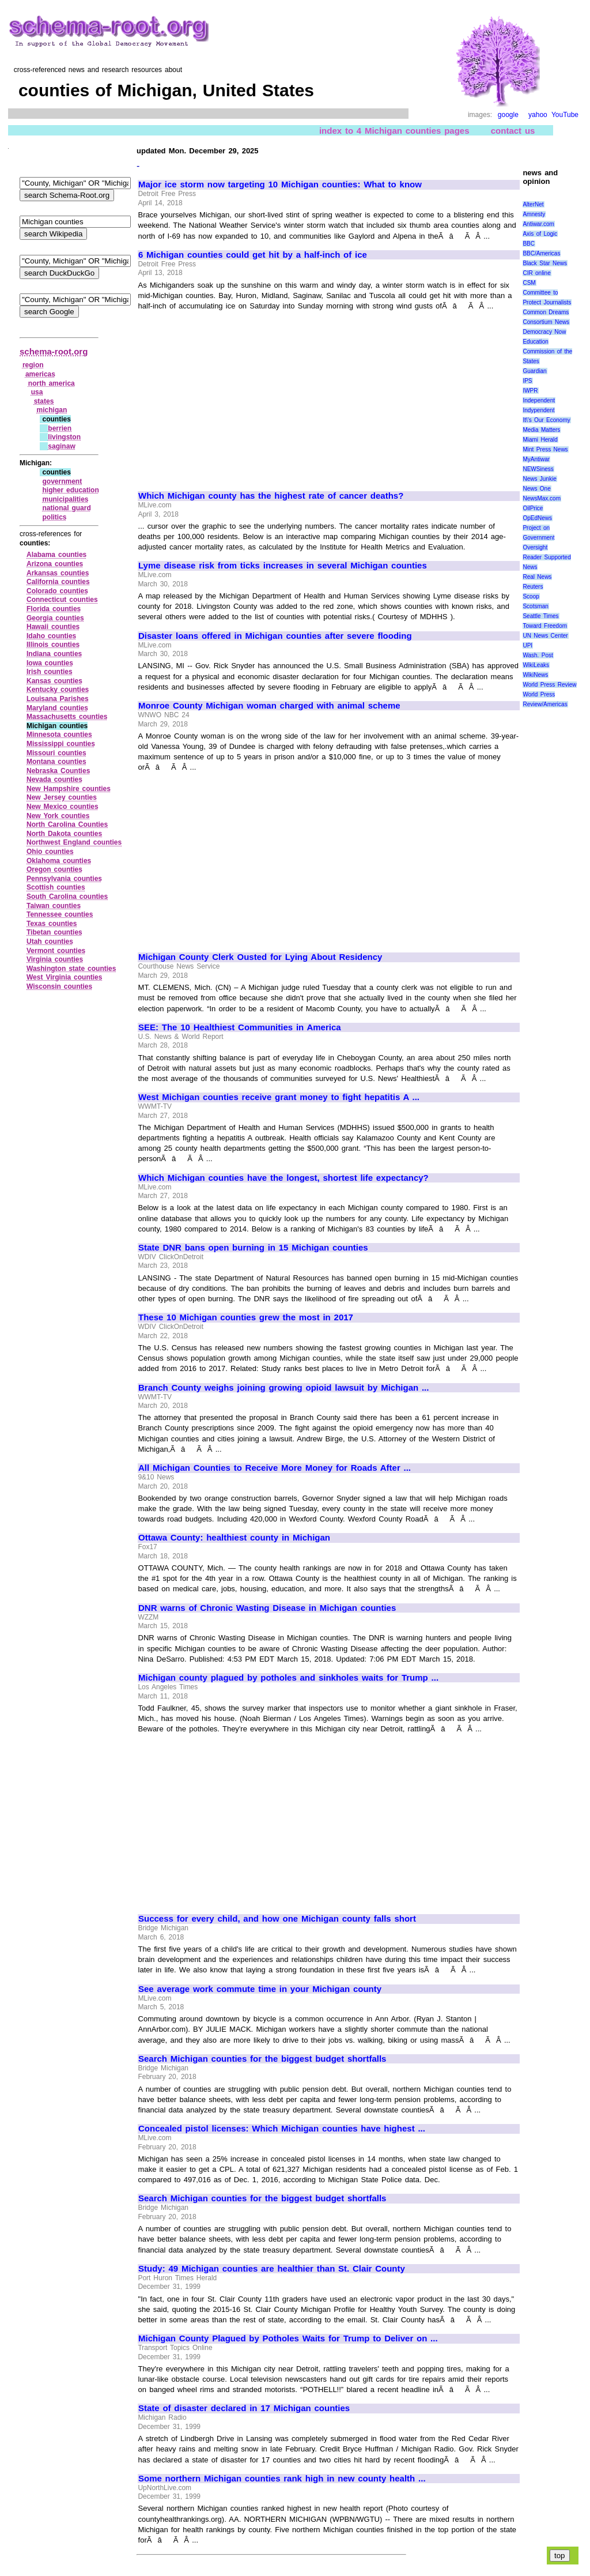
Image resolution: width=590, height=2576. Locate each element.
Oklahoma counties (59, 861)
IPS (527, 381)
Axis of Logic (540, 234)
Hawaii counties (53, 627)
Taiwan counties (54, 906)
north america (51, 383)
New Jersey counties (62, 797)
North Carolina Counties (67, 824)
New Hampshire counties (69, 789)
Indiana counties (54, 654)
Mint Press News (545, 449)
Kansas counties (54, 681)
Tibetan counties (54, 932)
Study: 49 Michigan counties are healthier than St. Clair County (271, 2268)
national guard (66, 508)
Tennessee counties (60, 914)
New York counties (58, 816)
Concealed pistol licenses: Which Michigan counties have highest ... (281, 2128)
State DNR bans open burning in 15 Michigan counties (253, 1247)
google (508, 115)
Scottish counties (56, 887)
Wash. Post (538, 655)
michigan (52, 410)
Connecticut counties (62, 600)
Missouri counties (56, 753)
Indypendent (538, 410)
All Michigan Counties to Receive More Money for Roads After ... (274, 1467)
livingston (64, 437)
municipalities (65, 499)
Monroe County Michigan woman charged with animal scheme (269, 705)
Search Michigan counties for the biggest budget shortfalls (262, 2058)
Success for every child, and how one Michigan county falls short (277, 1918)
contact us (513, 130)
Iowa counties (50, 663)
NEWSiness (538, 469)
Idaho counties (51, 636)
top (559, 2555)
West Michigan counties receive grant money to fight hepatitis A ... (278, 1097)
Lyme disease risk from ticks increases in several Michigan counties (282, 565)
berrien (59, 428)
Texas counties (52, 924)
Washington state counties (71, 969)
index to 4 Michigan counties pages (394, 130)
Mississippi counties (61, 744)
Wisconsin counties (59, 986)
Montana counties (56, 762)
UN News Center (545, 635)
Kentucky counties (58, 690)
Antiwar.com (538, 224)
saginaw (61, 446)
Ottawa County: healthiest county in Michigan (234, 1537)
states (44, 401)
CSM (529, 283)
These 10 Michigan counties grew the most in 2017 (245, 1317)
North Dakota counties (64, 834)
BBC (529, 243)
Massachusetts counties (67, 717)
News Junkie (539, 479)
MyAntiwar (536, 459)
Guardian (534, 371)
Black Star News (545, 263)
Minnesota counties (59, 734)
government (62, 481)
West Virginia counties (64, 977)
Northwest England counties (74, 842)
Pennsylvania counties (64, 879)
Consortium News (546, 322)
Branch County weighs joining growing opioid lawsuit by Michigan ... (283, 1387)
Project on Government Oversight (538, 538)
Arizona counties (55, 564)
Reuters (533, 586)
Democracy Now (544, 332)
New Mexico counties (63, 807)
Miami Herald (540, 439)
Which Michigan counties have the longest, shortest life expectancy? (283, 1177)
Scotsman (535, 606)
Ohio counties (50, 852)
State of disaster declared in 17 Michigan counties (244, 2408)
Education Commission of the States (547, 351)
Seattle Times (540, 616)
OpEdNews (537, 518)
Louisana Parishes (58, 699)
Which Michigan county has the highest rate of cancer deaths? (270, 495)
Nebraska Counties (58, 771)
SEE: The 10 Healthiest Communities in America (239, 1027)
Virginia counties (55, 959)
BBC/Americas (541, 253)
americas (40, 374)
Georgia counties (55, 618)
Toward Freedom (545, 626)
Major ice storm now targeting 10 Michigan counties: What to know (280, 184)
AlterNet (533, 204)
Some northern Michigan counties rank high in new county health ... (282, 2478)
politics (54, 517)
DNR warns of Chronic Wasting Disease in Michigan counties (267, 1608)
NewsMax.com (542, 498)
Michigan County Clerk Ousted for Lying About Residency (260, 957)
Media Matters (541, 430)
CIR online (536, 273)
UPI (527, 645)
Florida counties (54, 609)
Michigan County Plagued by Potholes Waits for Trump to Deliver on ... (288, 2338)
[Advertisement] (235, 395)
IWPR (530, 390)
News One (536, 488)
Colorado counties (57, 591)
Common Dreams (546, 312)
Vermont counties (56, 951)
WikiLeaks (536, 665)
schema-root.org (54, 351)
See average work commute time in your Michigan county (259, 1989)
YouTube (564, 115)
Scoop (531, 596)
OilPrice (533, 508)
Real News (537, 577)
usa (37, 392)
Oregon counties (54, 869)
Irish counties (50, 672)
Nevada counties (54, 779)
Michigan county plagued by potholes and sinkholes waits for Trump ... (288, 1677)
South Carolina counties (67, 896)
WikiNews (535, 675)
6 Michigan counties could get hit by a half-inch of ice (252, 254)
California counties (58, 582)
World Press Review (549, 684)
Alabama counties (56, 555)
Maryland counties (57, 708)
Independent (539, 400)
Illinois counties (53, 645)
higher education (70, 490)
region (33, 365)
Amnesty (534, 214)
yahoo (537, 115)
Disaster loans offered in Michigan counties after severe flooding (275, 636)
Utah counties (50, 941)
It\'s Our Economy (546, 420)
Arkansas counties (58, 573)
